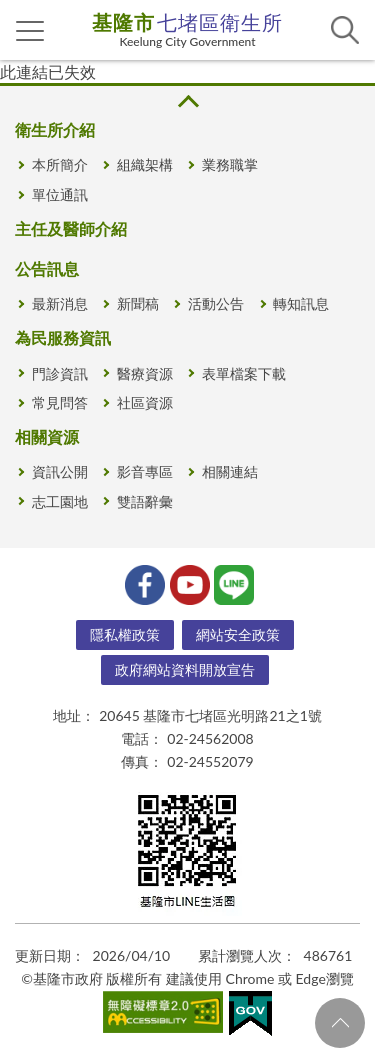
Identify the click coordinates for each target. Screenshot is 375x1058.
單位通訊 (60, 194)
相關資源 (47, 436)
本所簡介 (60, 164)
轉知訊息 (301, 303)
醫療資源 (145, 373)
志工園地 (60, 501)
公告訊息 (47, 268)
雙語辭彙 (145, 501)
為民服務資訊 (63, 337)
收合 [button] (187, 101)
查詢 (345, 30)
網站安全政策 (238, 634)
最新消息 (60, 303)
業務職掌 (230, 164)
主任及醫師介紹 (71, 228)
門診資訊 (60, 373)
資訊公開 (60, 471)
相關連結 (230, 471)
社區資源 (145, 402)
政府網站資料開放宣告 (185, 669)
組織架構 (145, 164)
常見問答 (60, 402)
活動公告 (216, 303)
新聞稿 (138, 303)
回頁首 (340, 1023)
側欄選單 (30, 31)
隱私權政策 (125, 634)
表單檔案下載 (244, 373)
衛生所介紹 (55, 129)
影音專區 (145, 471)
